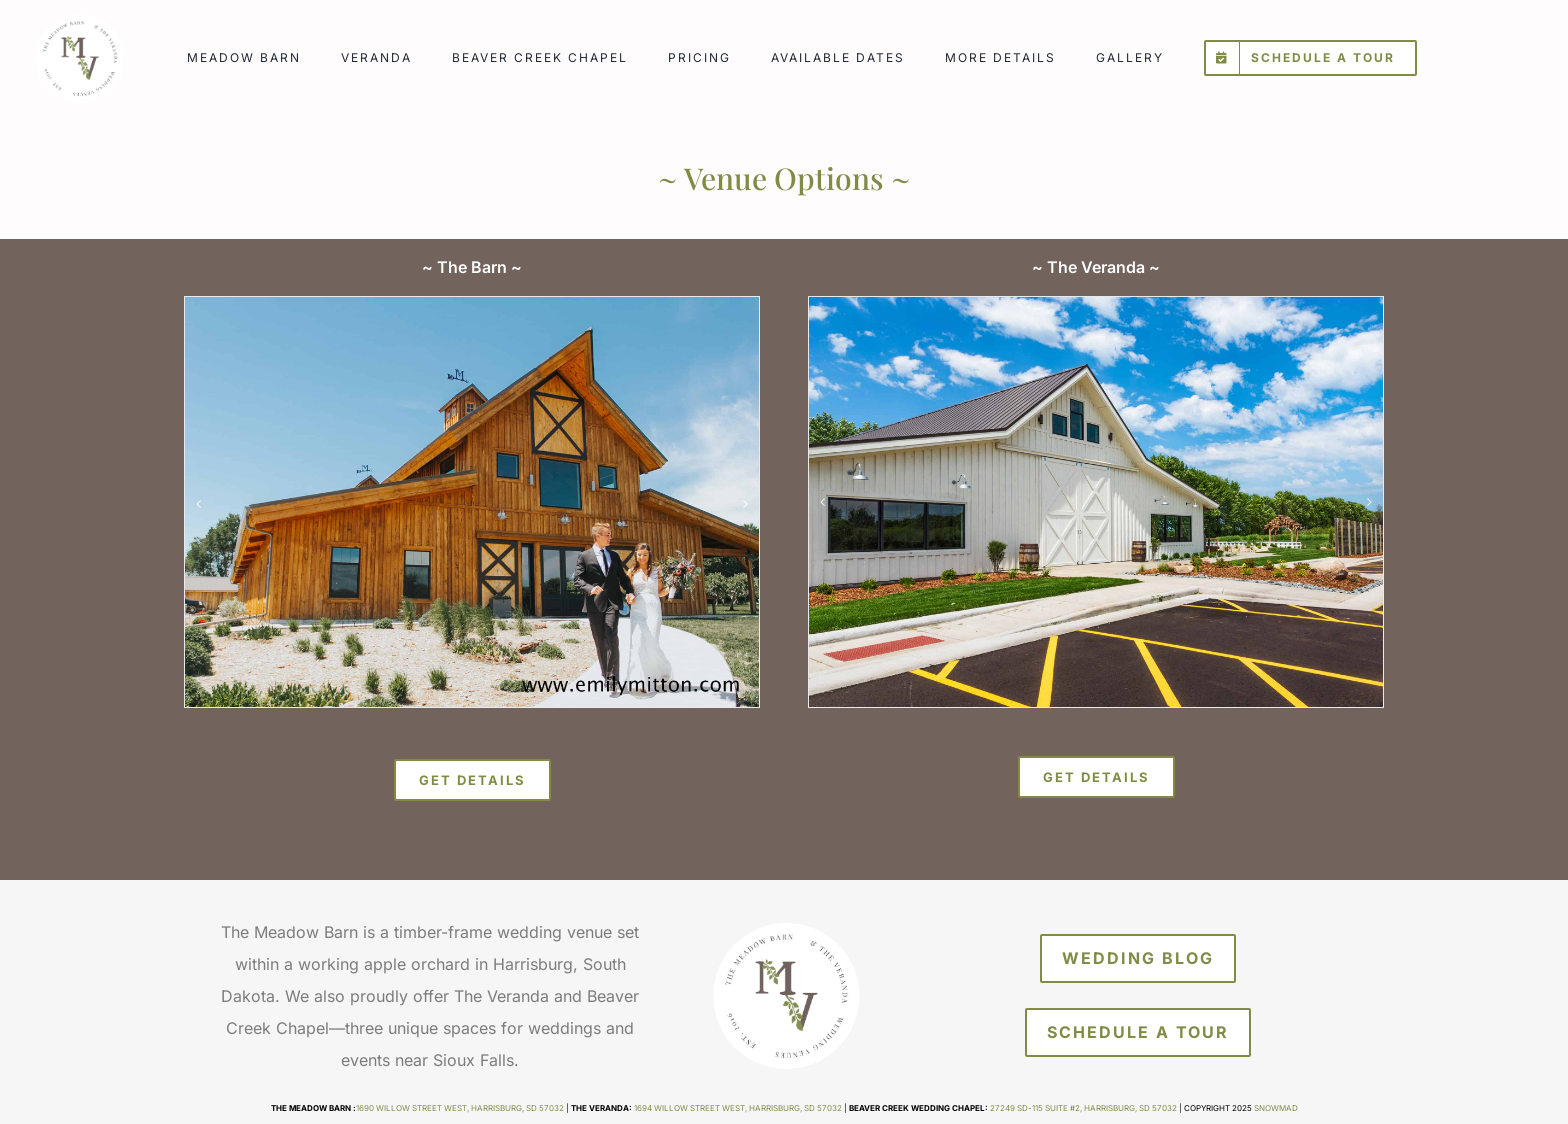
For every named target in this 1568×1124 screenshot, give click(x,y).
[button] (199, 504)
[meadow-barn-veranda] (78, 18)
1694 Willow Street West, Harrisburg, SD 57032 (738, 1108)
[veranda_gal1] (1096, 502)
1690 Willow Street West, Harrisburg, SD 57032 (460, 1108)
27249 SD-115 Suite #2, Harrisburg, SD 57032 (1083, 1108)
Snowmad (1276, 1108)
